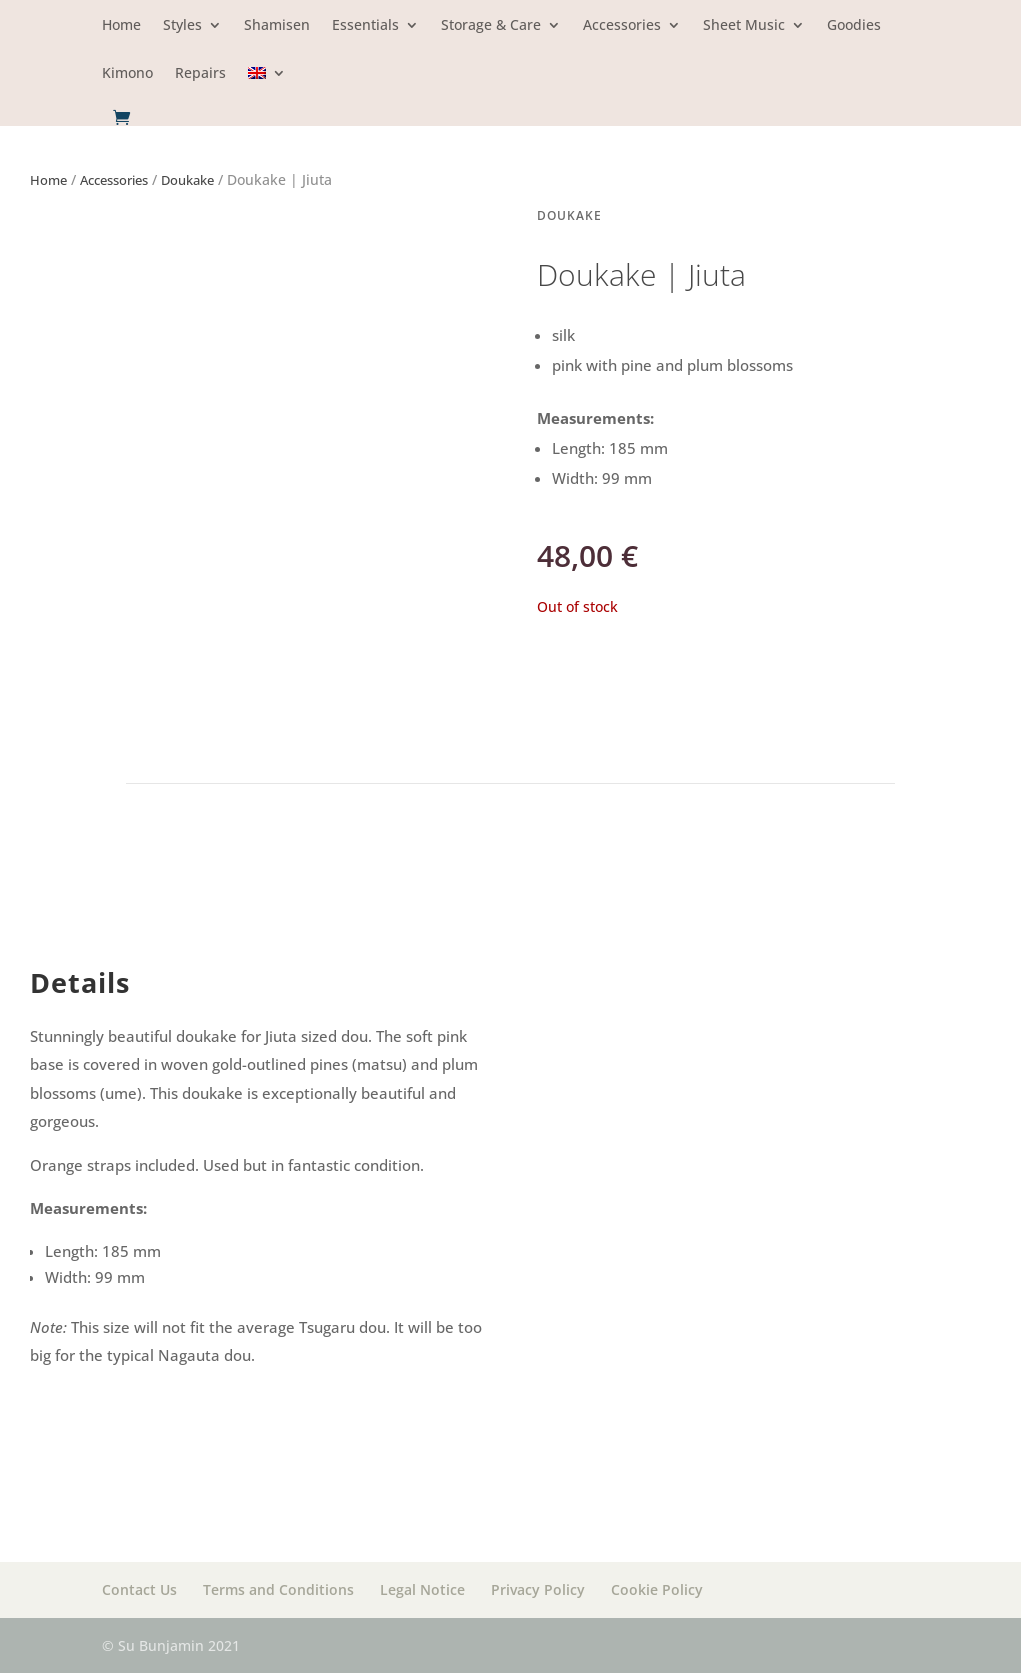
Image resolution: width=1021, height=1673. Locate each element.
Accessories (622, 26)
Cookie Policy (657, 1589)
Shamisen (277, 26)
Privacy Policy (538, 1589)
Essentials (365, 26)
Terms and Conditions (278, 1589)
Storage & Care (491, 26)
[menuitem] (267, 87)
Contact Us (139, 1589)
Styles (182, 26)
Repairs (200, 74)
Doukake (187, 180)
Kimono (127, 74)
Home (121, 26)
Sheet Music (744, 26)
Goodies (854, 26)
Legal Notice (422, 1589)
